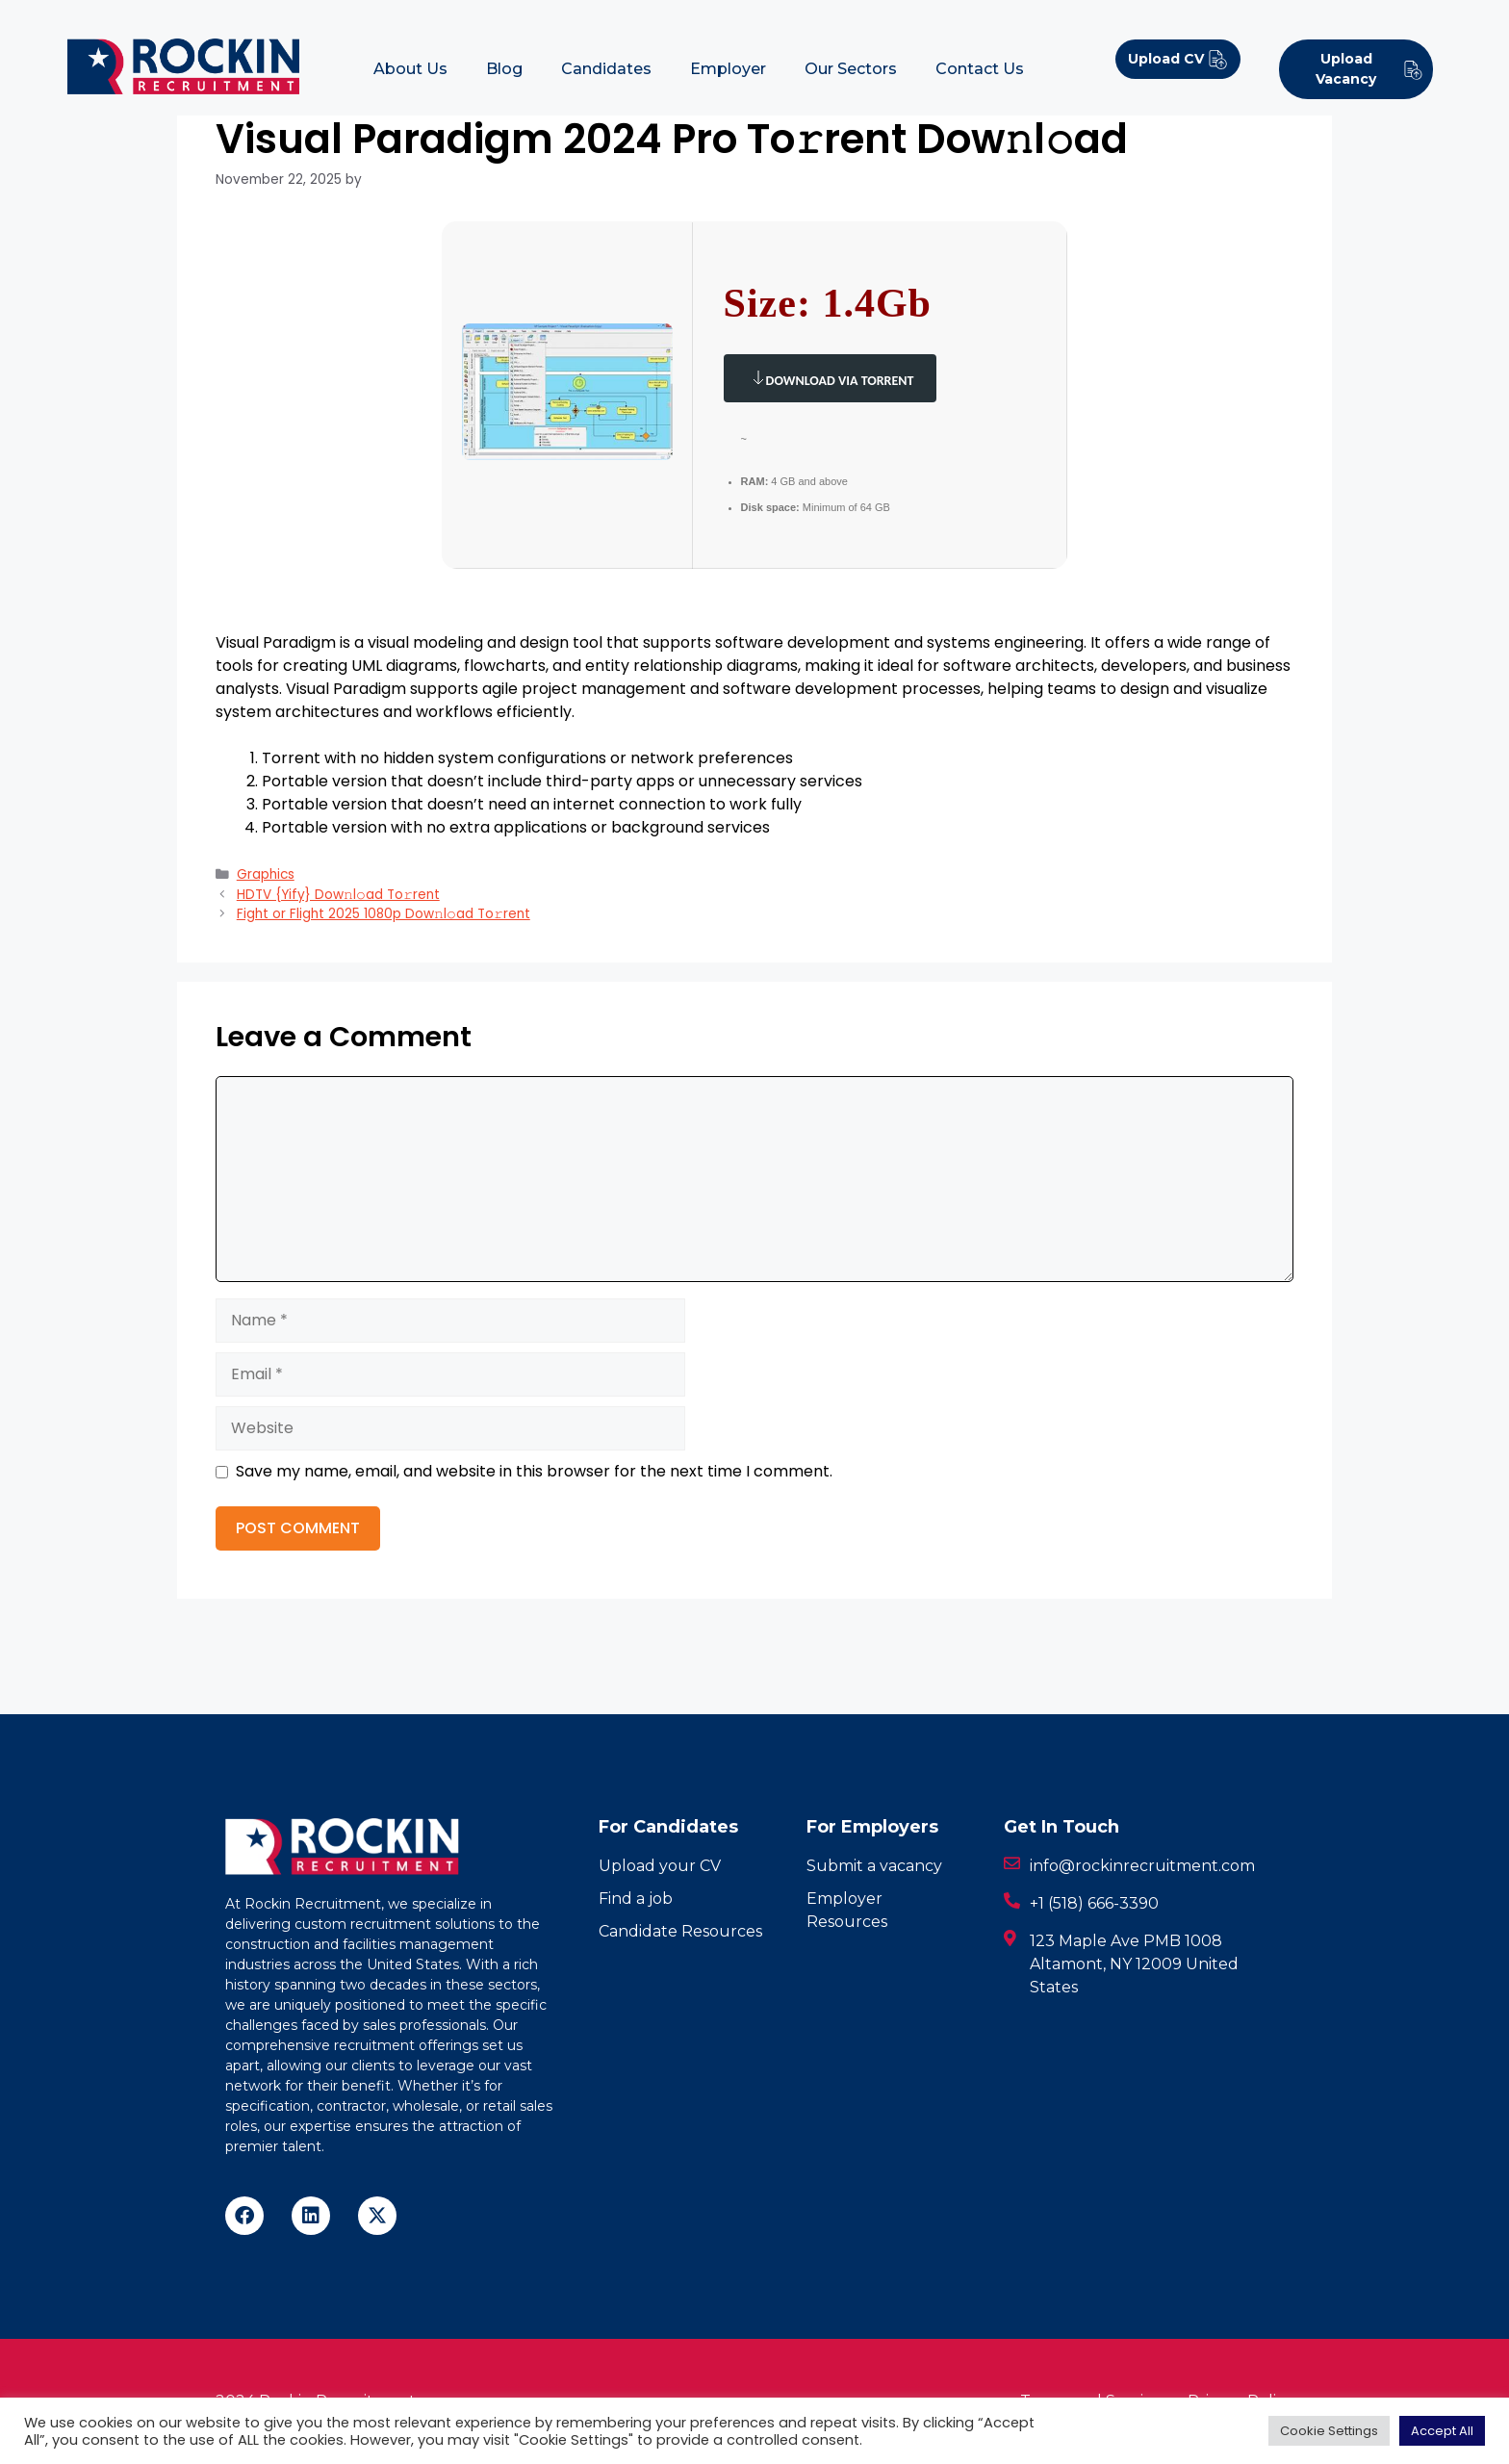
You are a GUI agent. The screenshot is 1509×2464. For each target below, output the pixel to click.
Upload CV (1177, 59)
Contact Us (979, 69)
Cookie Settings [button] (1329, 2431)
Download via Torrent (830, 377)
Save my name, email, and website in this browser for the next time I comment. (534, 1471)
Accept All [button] (1442, 2431)
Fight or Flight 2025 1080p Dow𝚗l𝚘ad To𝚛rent (383, 914)
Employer (728, 69)
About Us (410, 69)
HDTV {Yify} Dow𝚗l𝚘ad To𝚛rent (338, 895)
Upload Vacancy (1369, 69)
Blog (504, 69)
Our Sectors (851, 69)
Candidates (606, 69)
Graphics (265, 874)
